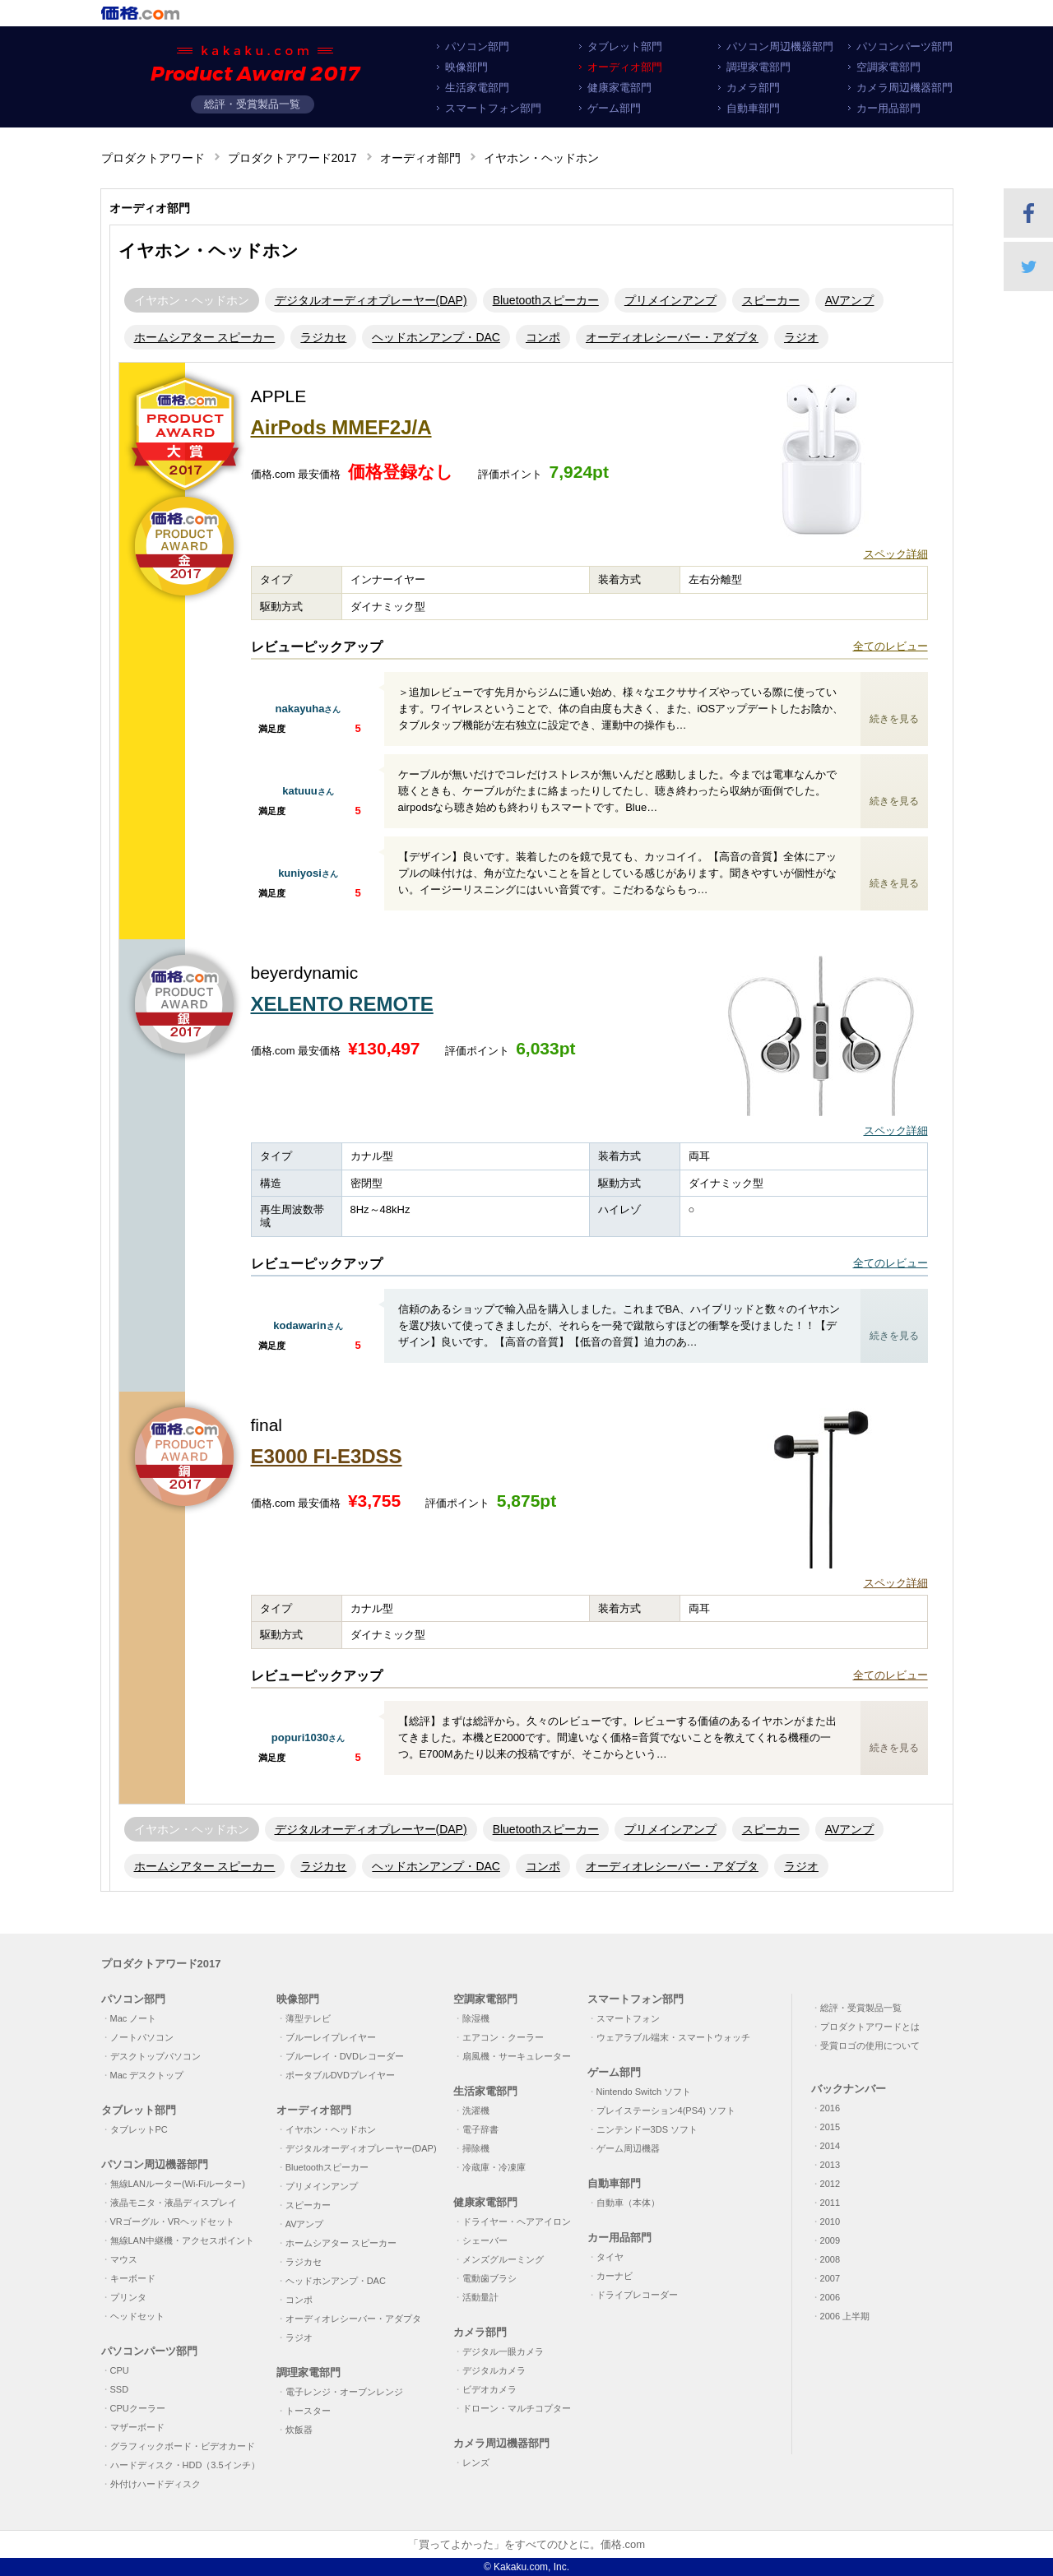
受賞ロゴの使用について (870, 2045)
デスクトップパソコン (155, 2056)
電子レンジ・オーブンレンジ (344, 2392)
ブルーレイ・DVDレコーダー (344, 2056)
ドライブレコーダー (637, 2295)
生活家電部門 (477, 87)
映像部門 (466, 67)
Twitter (1028, 266)
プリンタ (128, 2297)
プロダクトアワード (153, 157)
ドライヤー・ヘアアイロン (516, 2221)
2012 (830, 2184)
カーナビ (614, 2276)
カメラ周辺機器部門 (904, 87)
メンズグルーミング (503, 2259)
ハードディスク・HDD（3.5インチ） (185, 2465)
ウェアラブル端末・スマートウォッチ (673, 2037)
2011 (830, 2203)
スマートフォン (628, 2018)
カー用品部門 (888, 108)
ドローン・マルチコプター (516, 2408)
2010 (830, 2221)
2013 (830, 2165)
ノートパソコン (142, 2037)
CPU (119, 2370)
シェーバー (485, 2240)
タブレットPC (139, 2129)
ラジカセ (323, 337)
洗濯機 (475, 2110)
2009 (830, 2240)
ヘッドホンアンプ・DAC (436, 337)
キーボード (132, 2278)
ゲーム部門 (614, 108)
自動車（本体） (628, 2203)
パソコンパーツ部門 (904, 46)
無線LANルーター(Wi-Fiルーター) (177, 2184)
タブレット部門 (624, 46)
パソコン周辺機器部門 (779, 46)
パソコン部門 (477, 46)
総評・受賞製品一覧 (252, 104)
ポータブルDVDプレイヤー (340, 2075)
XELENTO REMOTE (342, 1004)
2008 (830, 2259)
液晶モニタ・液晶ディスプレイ (173, 2203)
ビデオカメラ (489, 2389)
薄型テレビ (308, 2018)
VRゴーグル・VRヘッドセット (172, 2221)
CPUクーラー (137, 2408)
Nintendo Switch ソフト (644, 2091)
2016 (830, 2108)
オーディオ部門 (624, 67)
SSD (119, 2389)
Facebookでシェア (1028, 213)
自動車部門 (753, 108)
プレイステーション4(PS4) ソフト (665, 2110)
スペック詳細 (896, 554)
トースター (308, 2411)
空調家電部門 (888, 67)
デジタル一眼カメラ (503, 2351)
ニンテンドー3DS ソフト (647, 2129)
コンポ (543, 337)
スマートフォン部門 (493, 108)
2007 (830, 2278)
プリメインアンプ (670, 300)
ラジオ (801, 337)
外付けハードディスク (155, 2484)
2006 (830, 2297)
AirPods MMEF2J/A (341, 427)
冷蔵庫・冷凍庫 (494, 2167)
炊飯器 (299, 2430)
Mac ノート (133, 2018)
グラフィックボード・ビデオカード (182, 2446)
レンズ (475, 2462)
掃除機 (475, 2148)
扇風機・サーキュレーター (516, 2056)
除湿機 (475, 2018)
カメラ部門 (753, 87)
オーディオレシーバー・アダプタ (672, 337)
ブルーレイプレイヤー (330, 2037)
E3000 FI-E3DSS (326, 1456)
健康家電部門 (619, 87)
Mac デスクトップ (147, 2075)
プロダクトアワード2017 (292, 157)
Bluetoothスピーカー (546, 300)
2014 (830, 2146)
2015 (830, 2127)
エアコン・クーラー (503, 2037)
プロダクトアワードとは (870, 2027)
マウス (123, 2259)
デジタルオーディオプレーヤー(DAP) (371, 300)
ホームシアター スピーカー (205, 337)
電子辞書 (480, 2129)
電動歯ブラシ (489, 2278)
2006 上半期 (845, 2316)
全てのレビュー (890, 646)
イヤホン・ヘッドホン (191, 300)
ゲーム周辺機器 (628, 2148)
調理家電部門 (758, 67)
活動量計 (480, 2297)
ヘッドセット (137, 2316)
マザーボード (137, 2427)
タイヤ (610, 2257)
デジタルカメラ (494, 2370)
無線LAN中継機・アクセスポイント (182, 2240)
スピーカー (771, 300)
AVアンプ (849, 300)
